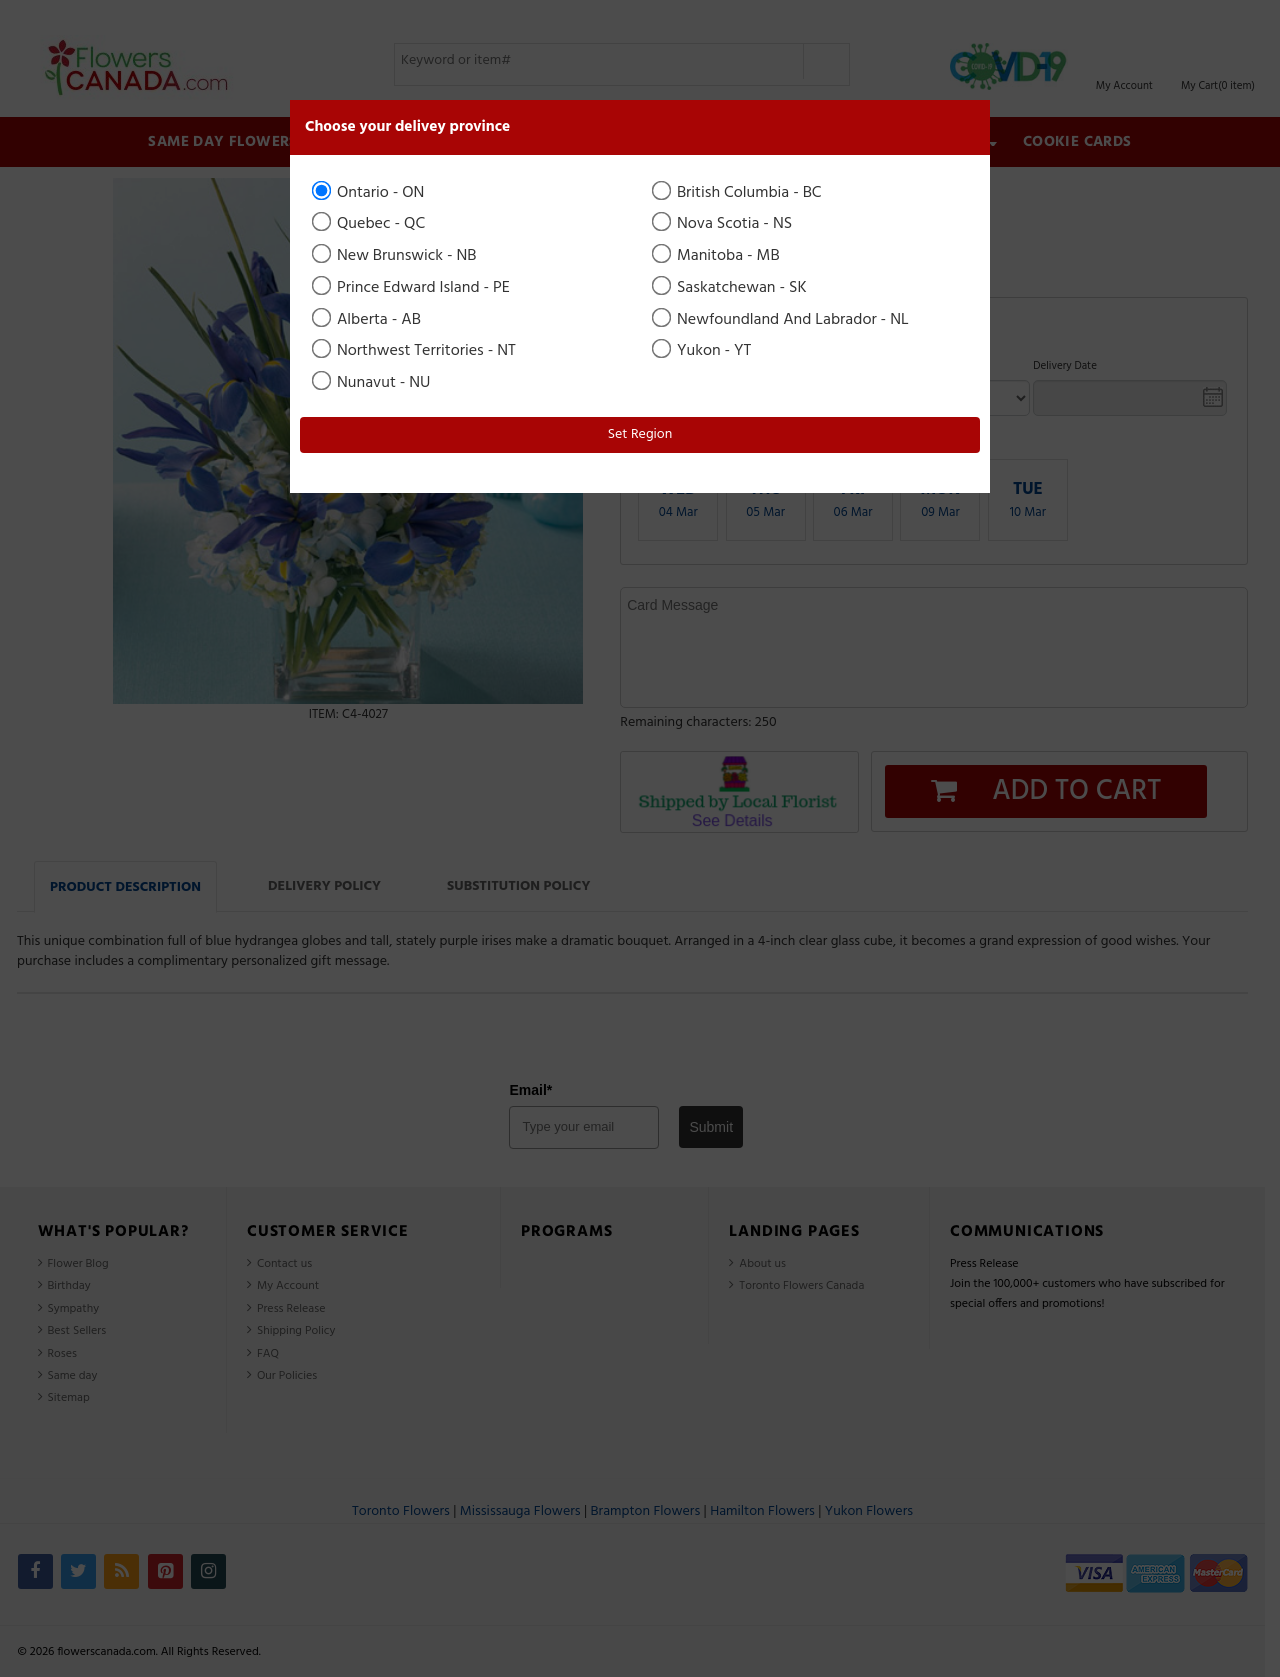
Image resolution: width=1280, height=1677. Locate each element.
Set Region (640, 434)
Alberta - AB (368, 320)
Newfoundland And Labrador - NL (782, 320)
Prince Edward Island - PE (412, 288)
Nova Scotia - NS (723, 224)
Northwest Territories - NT (415, 351)
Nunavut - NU (372, 383)
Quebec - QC (370, 224)
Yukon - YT (703, 351)
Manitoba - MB (717, 256)
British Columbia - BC (738, 193)
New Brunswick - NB (396, 256)
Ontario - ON (369, 193)
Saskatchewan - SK (731, 288)
